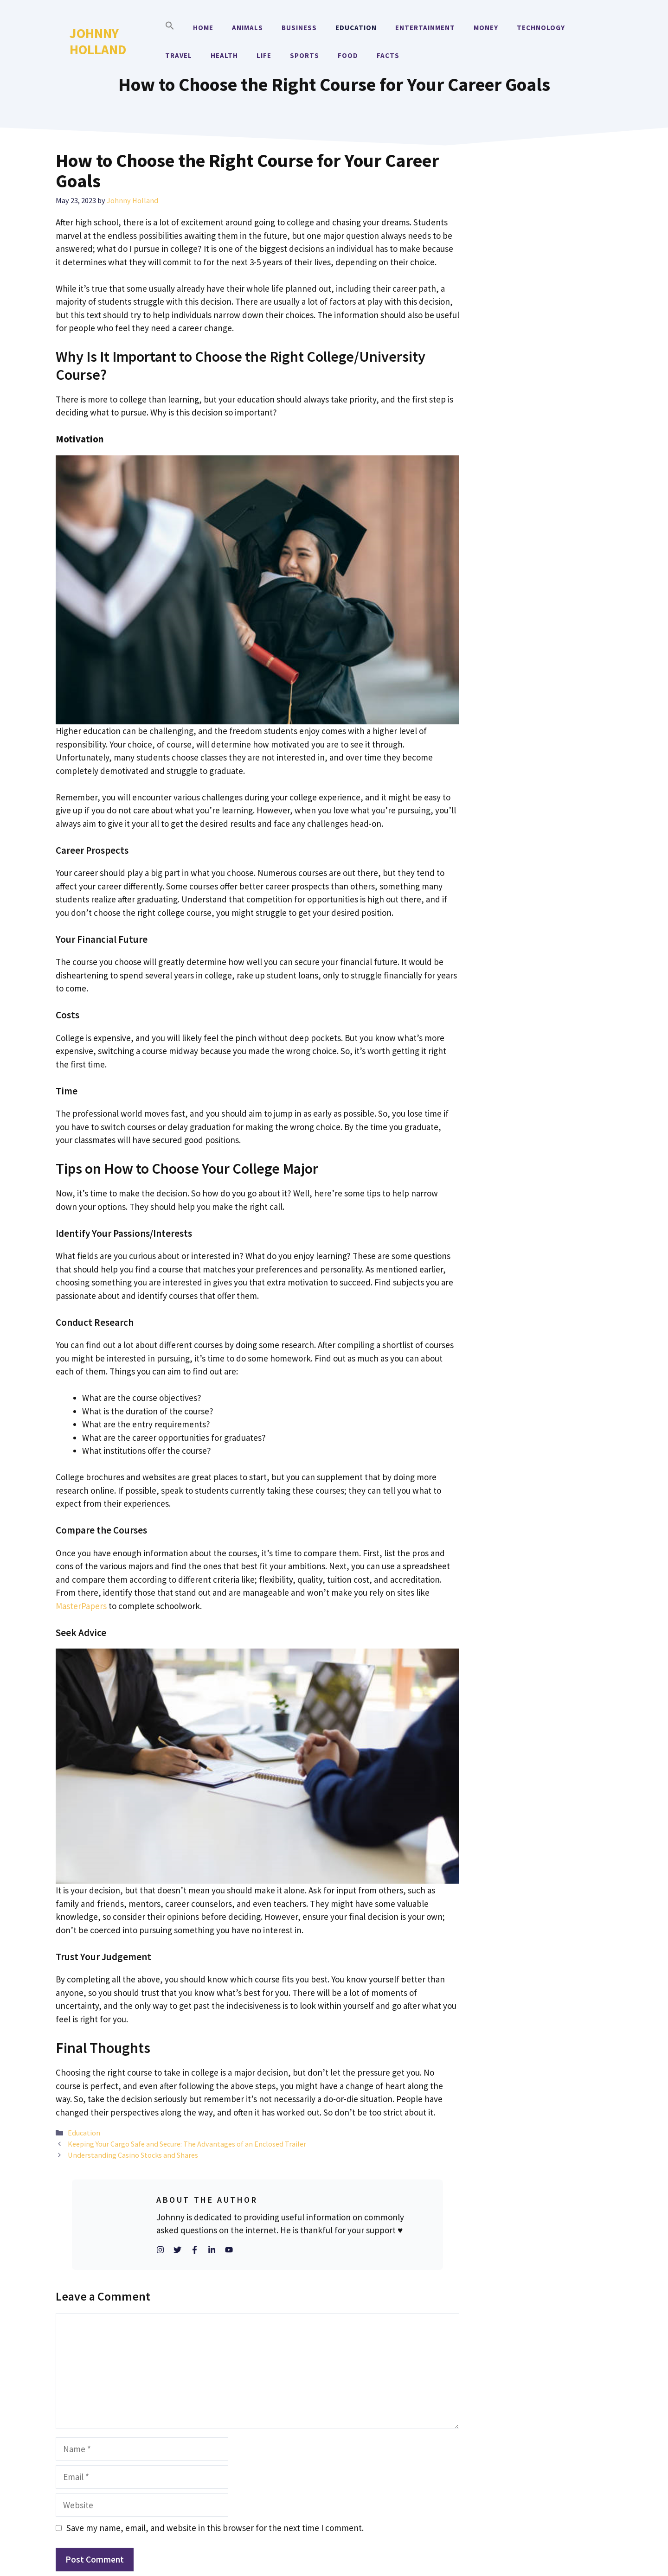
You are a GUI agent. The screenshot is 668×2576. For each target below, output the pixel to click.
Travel (178, 55)
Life (264, 55)
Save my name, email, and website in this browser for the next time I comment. (215, 2527)
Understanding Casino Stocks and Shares (133, 2155)
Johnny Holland (98, 41)
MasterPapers (81, 1605)
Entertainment (425, 27)
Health (224, 55)
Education (356, 27)
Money (486, 27)
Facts (388, 55)
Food (348, 55)
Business (299, 27)
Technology (541, 27)
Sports (304, 55)
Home (203, 27)
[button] (170, 28)
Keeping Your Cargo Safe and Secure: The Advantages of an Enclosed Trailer (187, 2143)
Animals (247, 27)
